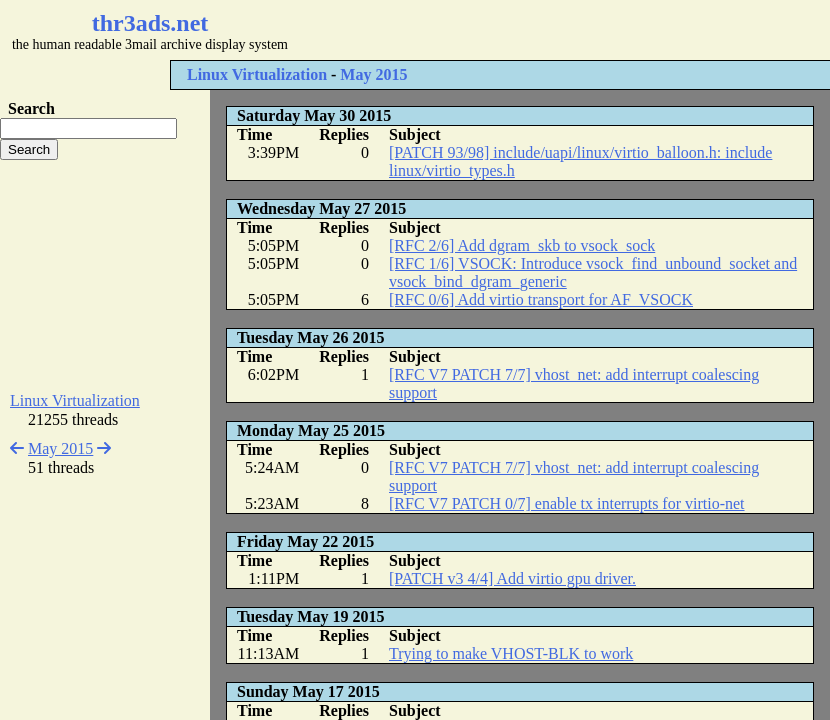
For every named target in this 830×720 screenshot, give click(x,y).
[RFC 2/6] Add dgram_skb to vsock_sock (522, 245)
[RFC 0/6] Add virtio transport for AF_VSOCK (541, 299)
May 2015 (373, 74)
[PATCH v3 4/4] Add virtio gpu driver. (512, 578)
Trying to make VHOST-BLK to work (511, 653)
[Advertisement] (105, 276)
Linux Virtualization (257, 74)
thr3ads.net (150, 23)
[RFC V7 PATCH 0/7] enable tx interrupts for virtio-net (567, 503)
